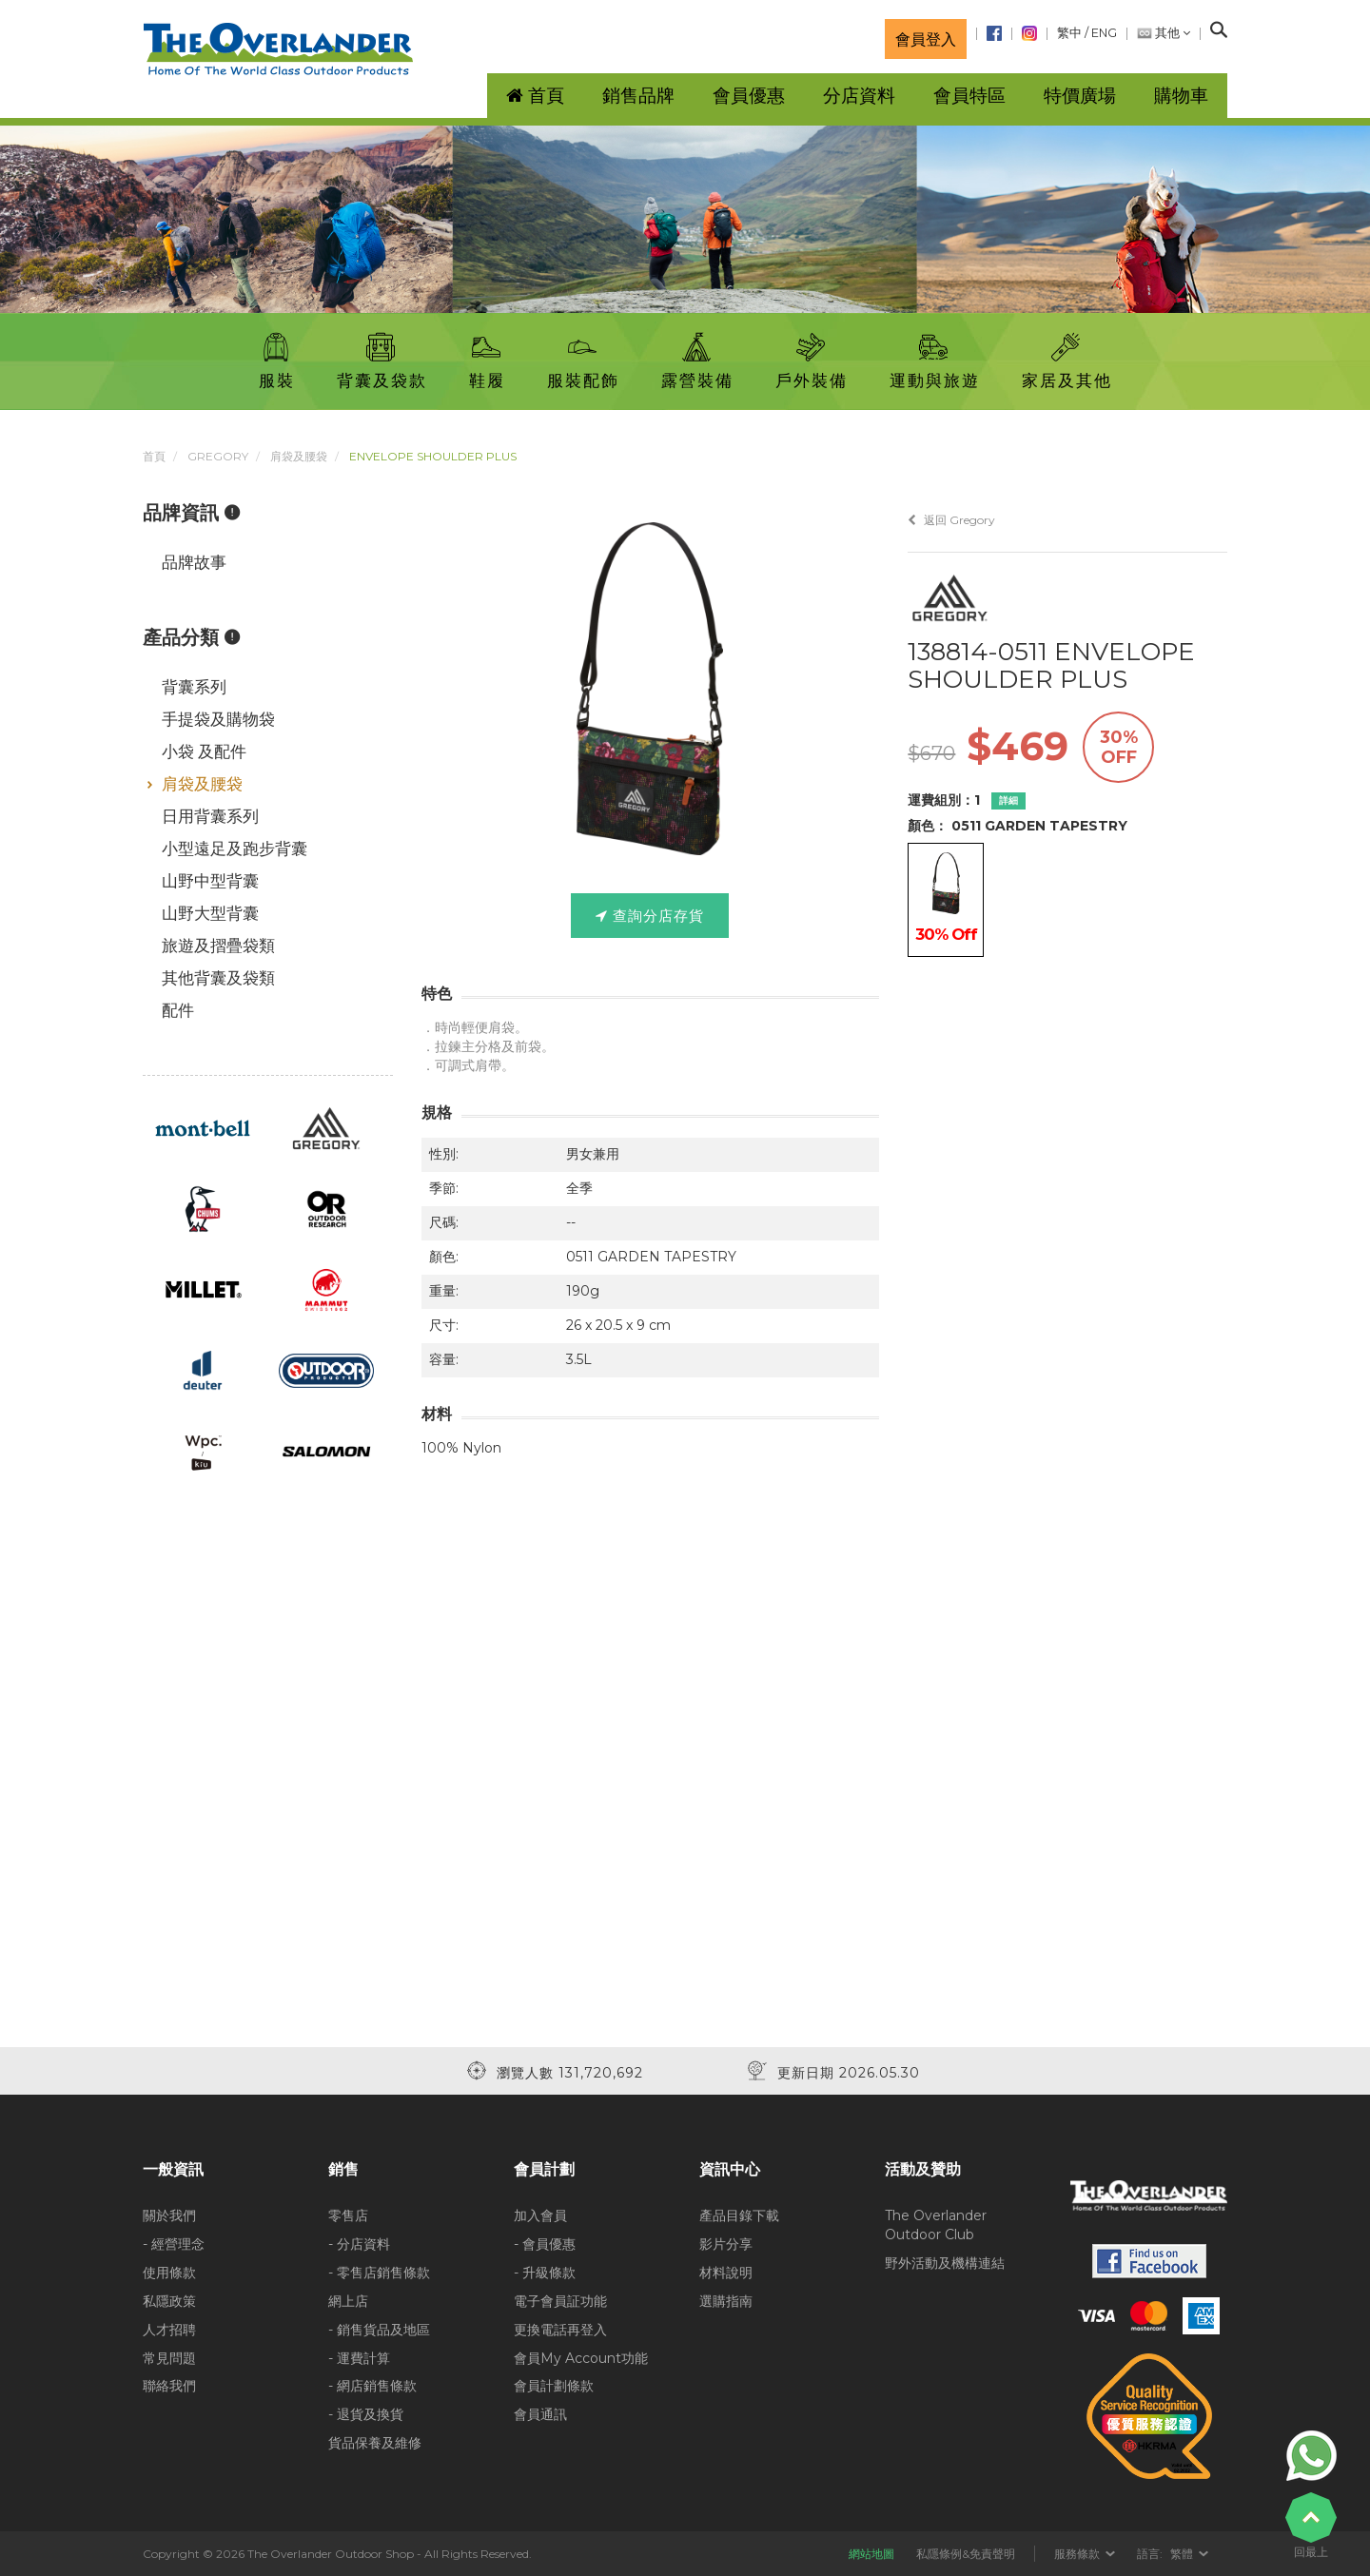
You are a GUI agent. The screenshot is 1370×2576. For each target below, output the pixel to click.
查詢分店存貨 (650, 916)
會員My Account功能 (581, 2358)
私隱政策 (169, 2301)
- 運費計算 (359, 2358)
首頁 (154, 456)
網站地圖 (871, 2554)
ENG (1104, 33)
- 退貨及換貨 (365, 2414)
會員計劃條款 (554, 2385)
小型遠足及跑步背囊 (234, 848)
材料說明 (726, 2272)
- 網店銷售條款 (372, 2385)
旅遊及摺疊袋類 (218, 945)
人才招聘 (169, 2329)
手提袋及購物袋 (218, 719)
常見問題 (169, 2358)
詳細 (1008, 800)
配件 (178, 1010)
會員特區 (969, 96)
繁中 (1069, 33)
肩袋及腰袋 (298, 456)
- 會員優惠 (545, 2244)
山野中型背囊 (210, 880)
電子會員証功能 (560, 2301)
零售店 (348, 2215)
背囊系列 (194, 686)
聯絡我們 (169, 2385)
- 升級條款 (545, 2272)
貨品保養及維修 (374, 2442)
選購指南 (726, 2301)
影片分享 (726, 2244)
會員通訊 (540, 2414)
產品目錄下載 (739, 2215)
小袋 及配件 (204, 751)
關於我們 (169, 2215)
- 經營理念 (174, 2244)
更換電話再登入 (560, 2329)
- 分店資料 (359, 2244)
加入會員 (540, 2215)
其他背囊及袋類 (218, 977)
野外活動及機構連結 (945, 2263)
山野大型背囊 (210, 913)
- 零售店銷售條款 (379, 2272)
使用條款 (169, 2272)
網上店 (348, 2301)
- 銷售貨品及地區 (379, 2329)
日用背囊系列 (210, 816)
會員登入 (925, 39)
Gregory (217, 456)
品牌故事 (194, 562)
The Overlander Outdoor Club (936, 2225)
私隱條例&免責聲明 (965, 2554)
